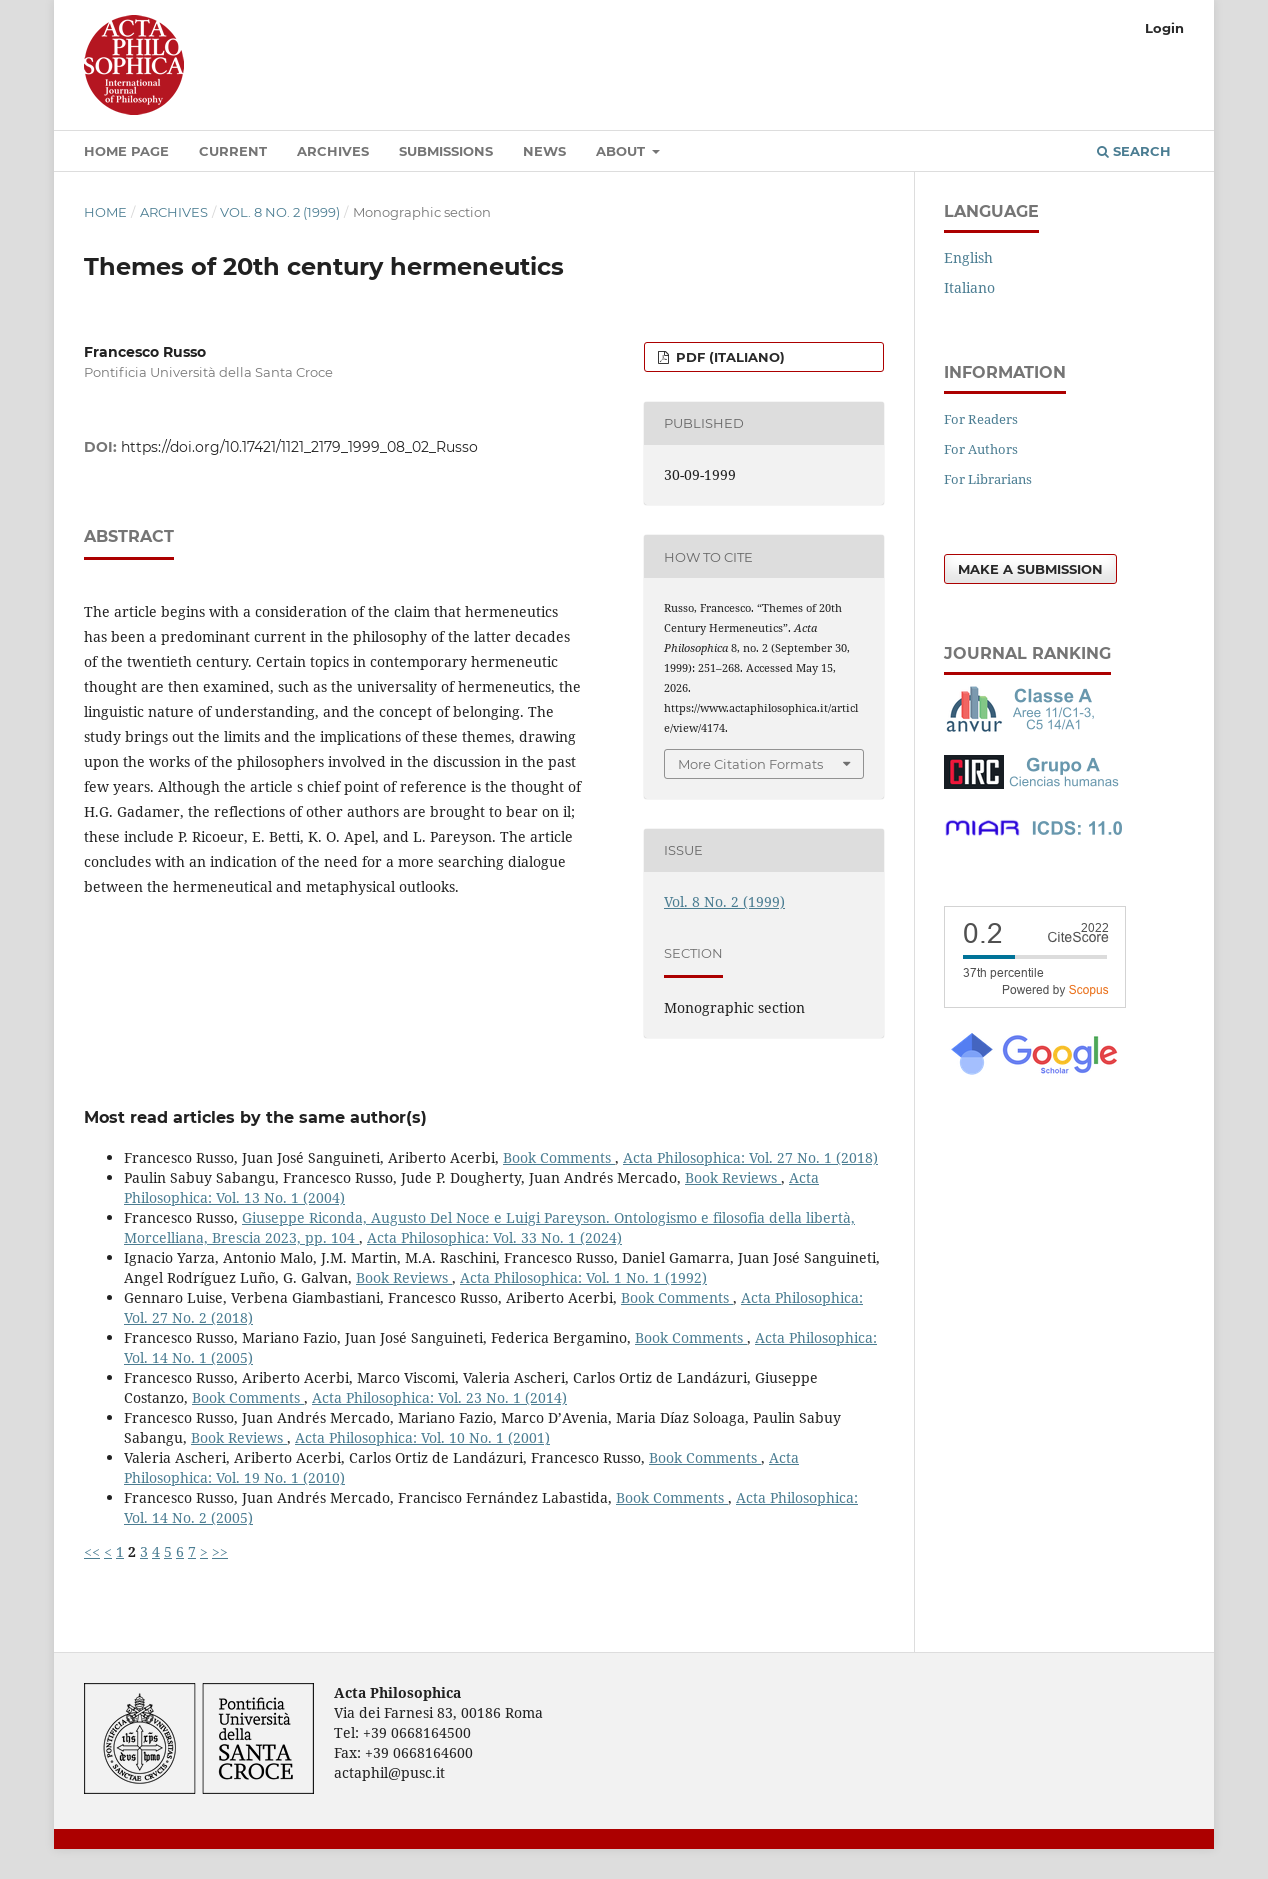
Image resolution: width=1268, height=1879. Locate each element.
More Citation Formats (750, 764)
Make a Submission (1030, 569)
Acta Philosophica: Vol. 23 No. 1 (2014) (439, 1397)
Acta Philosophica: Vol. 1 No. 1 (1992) (583, 1277)
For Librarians (988, 479)
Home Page (126, 151)
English (968, 257)
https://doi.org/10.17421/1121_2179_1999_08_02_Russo (299, 447)
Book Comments (559, 1157)
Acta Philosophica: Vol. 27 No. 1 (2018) (750, 1157)
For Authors (981, 449)
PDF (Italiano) (728, 357)
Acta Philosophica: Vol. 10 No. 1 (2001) (422, 1437)
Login (1164, 28)
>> (220, 1551)
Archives (333, 151)
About (622, 151)
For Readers (981, 419)
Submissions (446, 151)
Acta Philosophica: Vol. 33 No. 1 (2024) (494, 1237)
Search (1134, 151)
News (544, 151)
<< (92, 1551)
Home (105, 212)
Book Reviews (733, 1177)
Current (233, 151)
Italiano (969, 287)
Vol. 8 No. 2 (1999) (280, 212)
